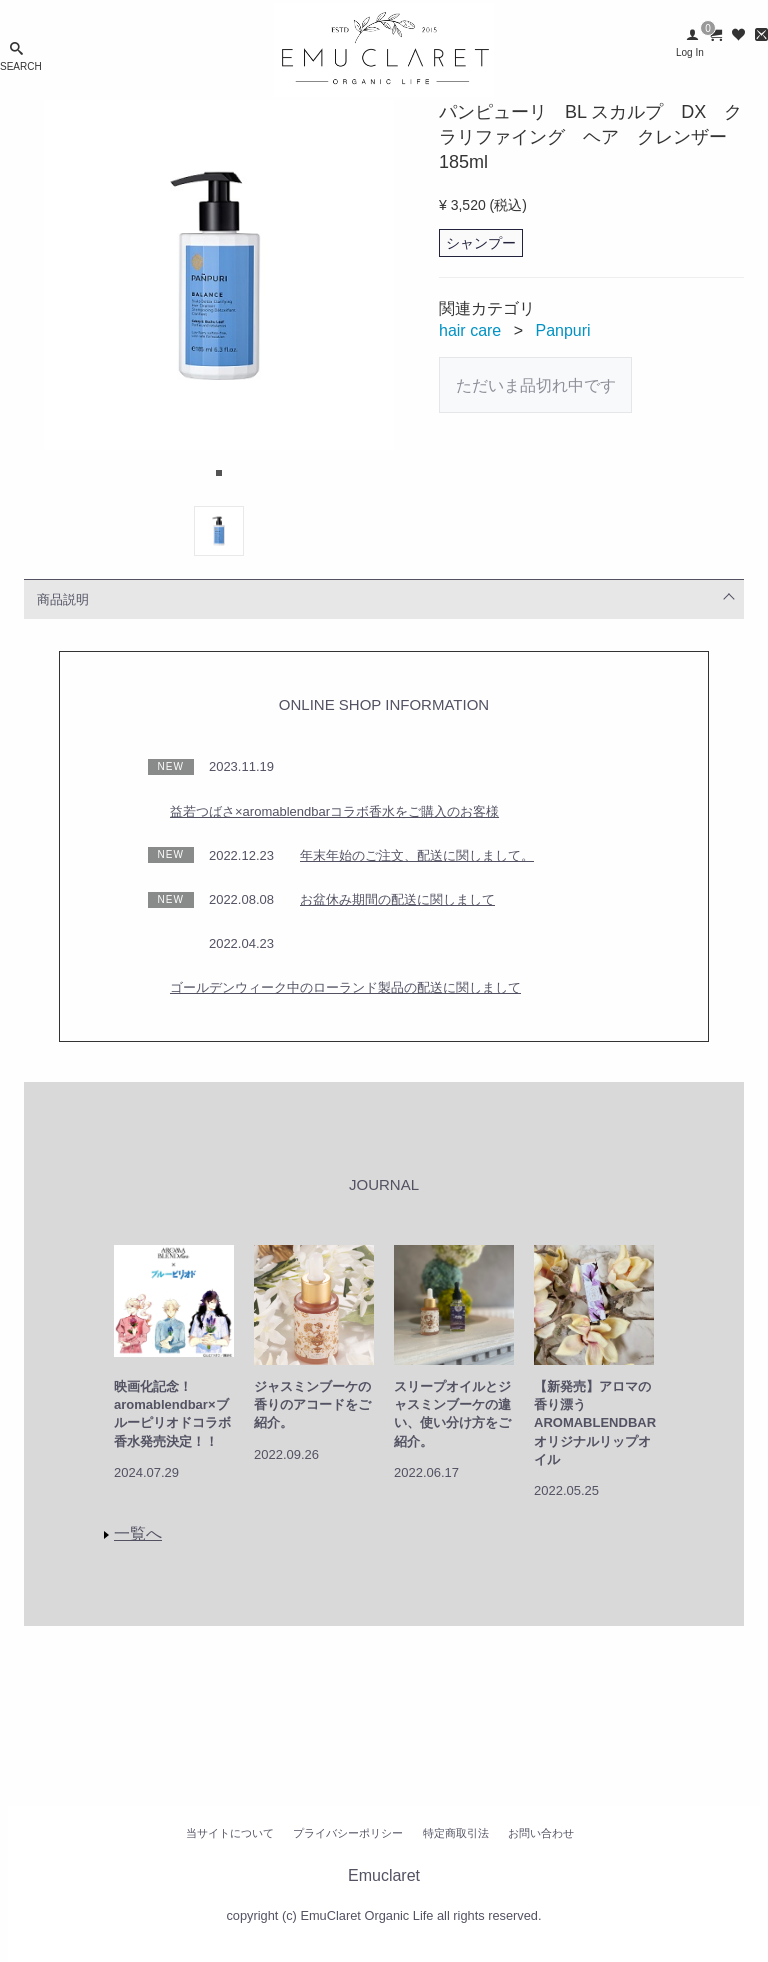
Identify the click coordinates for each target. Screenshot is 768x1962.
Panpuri (563, 330)
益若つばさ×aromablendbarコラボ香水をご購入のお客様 (334, 811)
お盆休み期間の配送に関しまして (397, 899)
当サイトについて (230, 1833)
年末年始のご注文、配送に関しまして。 (417, 855)
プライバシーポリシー (348, 1833)
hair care (470, 330)
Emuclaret (384, 1875)
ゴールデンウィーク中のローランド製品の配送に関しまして (345, 987)
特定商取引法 (456, 1833)
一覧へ (138, 1533)
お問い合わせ (541, 1833)
